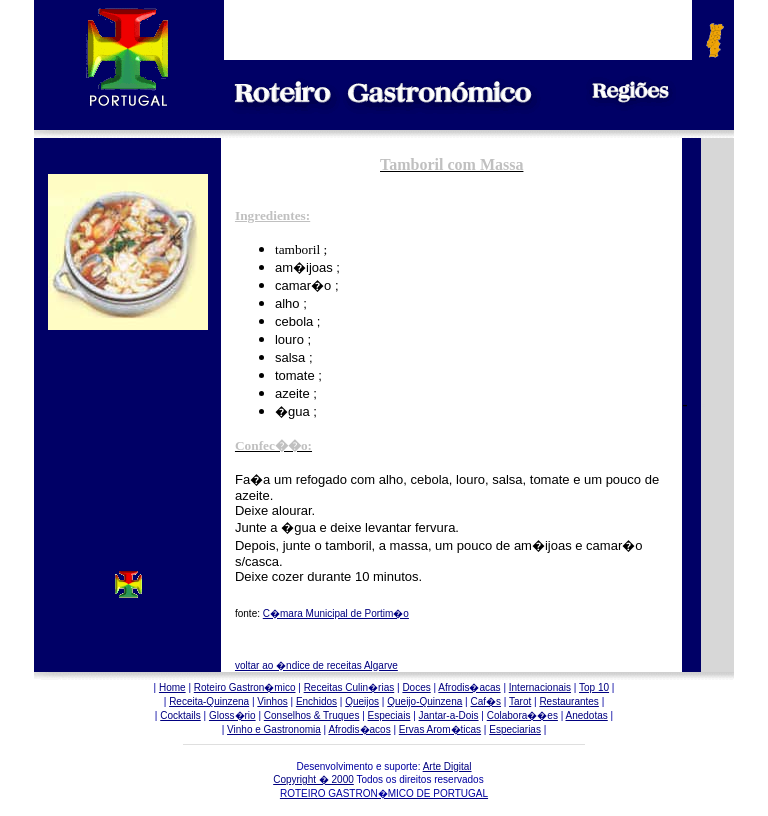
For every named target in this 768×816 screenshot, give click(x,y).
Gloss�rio (232, 715)
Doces (416, 687)
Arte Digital (447, 766)
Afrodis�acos (359, 729)
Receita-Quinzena (209, 701)
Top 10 (594, 687)
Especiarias (515, 729)
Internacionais (540, 687)
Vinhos (272, 701)
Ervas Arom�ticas (440, 729)
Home (172, 687)
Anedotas (587, 715)
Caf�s (485, 701)
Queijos (362, 701)
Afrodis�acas (469, 687)
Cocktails (180, 715)
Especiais (389, 715)
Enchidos (316, 701)
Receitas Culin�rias (349, 687)
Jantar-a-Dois (449, 715)
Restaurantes (568, 701)
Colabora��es (522, 715)
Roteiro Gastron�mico (245, 687)
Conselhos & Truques (312, 715)
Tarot (520, 701)
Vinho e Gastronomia (274, 729)
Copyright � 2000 (313, 779)
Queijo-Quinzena (424, 701)
